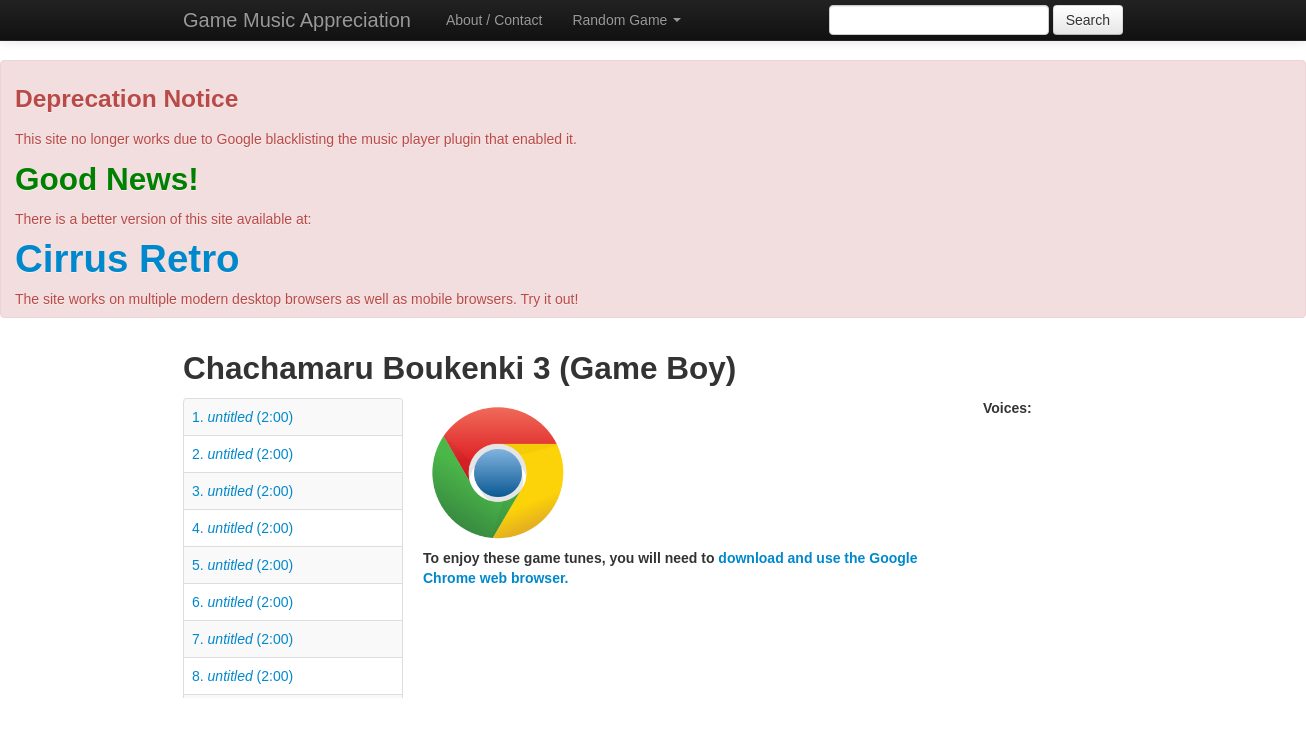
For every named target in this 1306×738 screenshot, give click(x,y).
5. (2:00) (242, 565)
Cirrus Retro (127, 258)
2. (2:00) (242, 454)
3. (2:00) (242, 491)
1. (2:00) (242, 417)
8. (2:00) (242, 676)
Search (1088, 20)
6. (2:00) (242, 602)
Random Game (626, 20)
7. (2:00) (242, 639)
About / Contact (494, 20)
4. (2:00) (242, 528)
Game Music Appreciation (297, 20)
